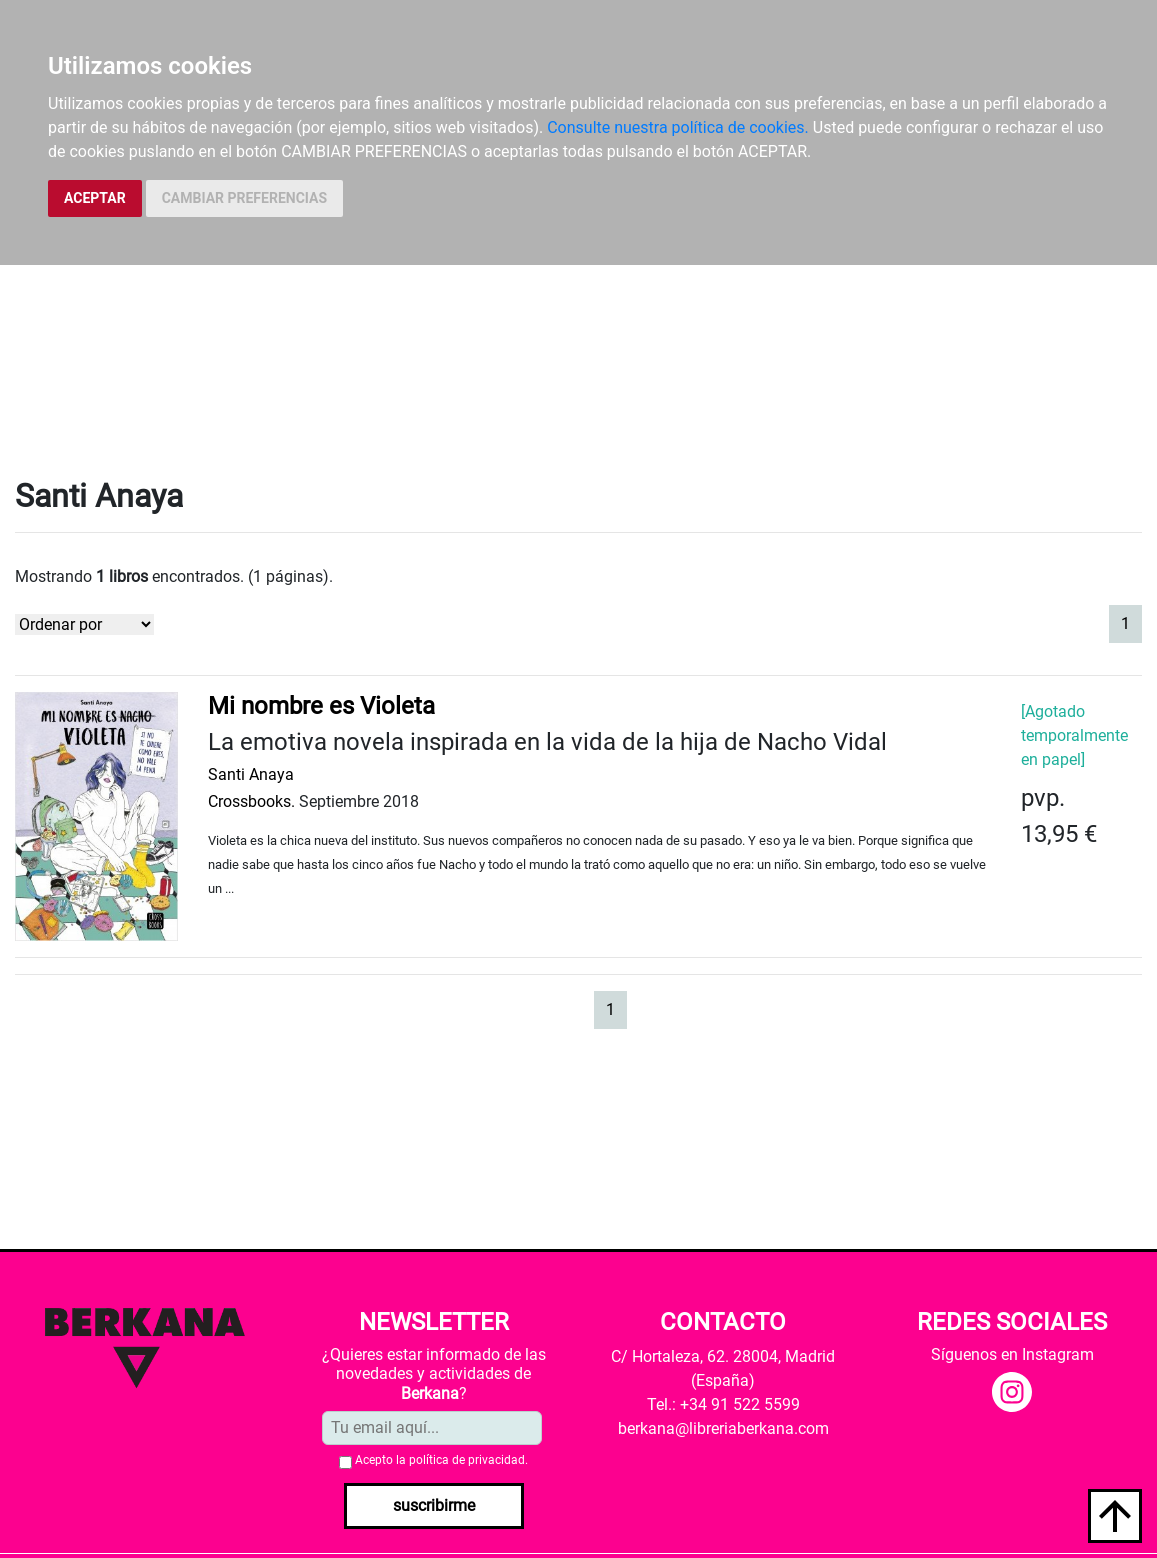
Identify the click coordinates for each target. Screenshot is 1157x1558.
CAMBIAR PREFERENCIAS (244, 198)
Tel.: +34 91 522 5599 (723, 1404)
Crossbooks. (251, 801)
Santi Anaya (251, 774)
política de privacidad (467, 1460)
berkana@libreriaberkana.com (723, 1428)
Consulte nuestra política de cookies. (678, 127)
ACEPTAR (95, 198)
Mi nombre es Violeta (321, 706)
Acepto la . (441, 1460)
